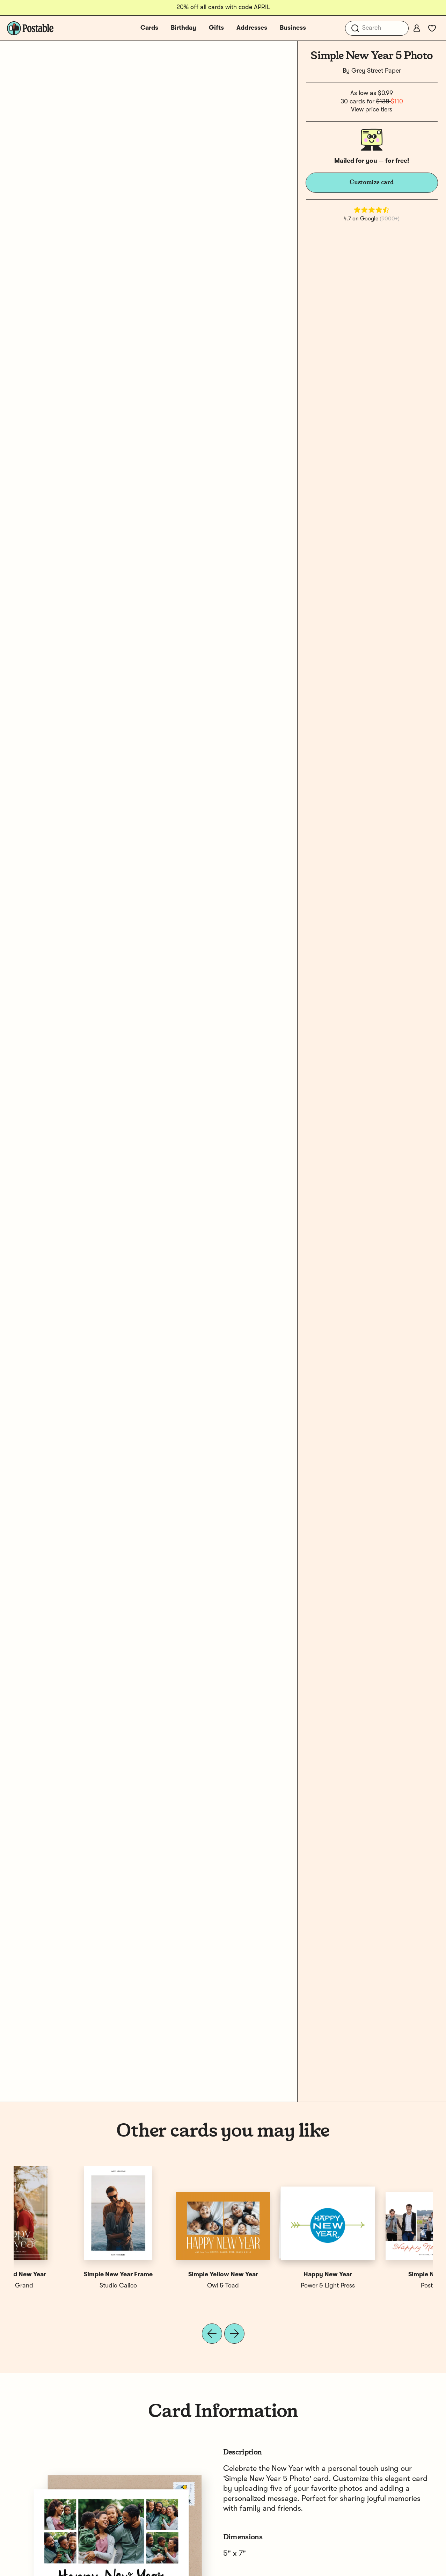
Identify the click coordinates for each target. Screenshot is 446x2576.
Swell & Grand (380, 2286)
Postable (66, 2286)
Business (293, 28)
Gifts (216, 28)
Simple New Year (66, 2274)
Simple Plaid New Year (380, 2274)
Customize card (372, 182)
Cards (149, 28)
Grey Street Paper (376, 71)
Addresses (251, 28)
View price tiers (371, 110)
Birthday (183, 28)
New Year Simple (275, 2274)
